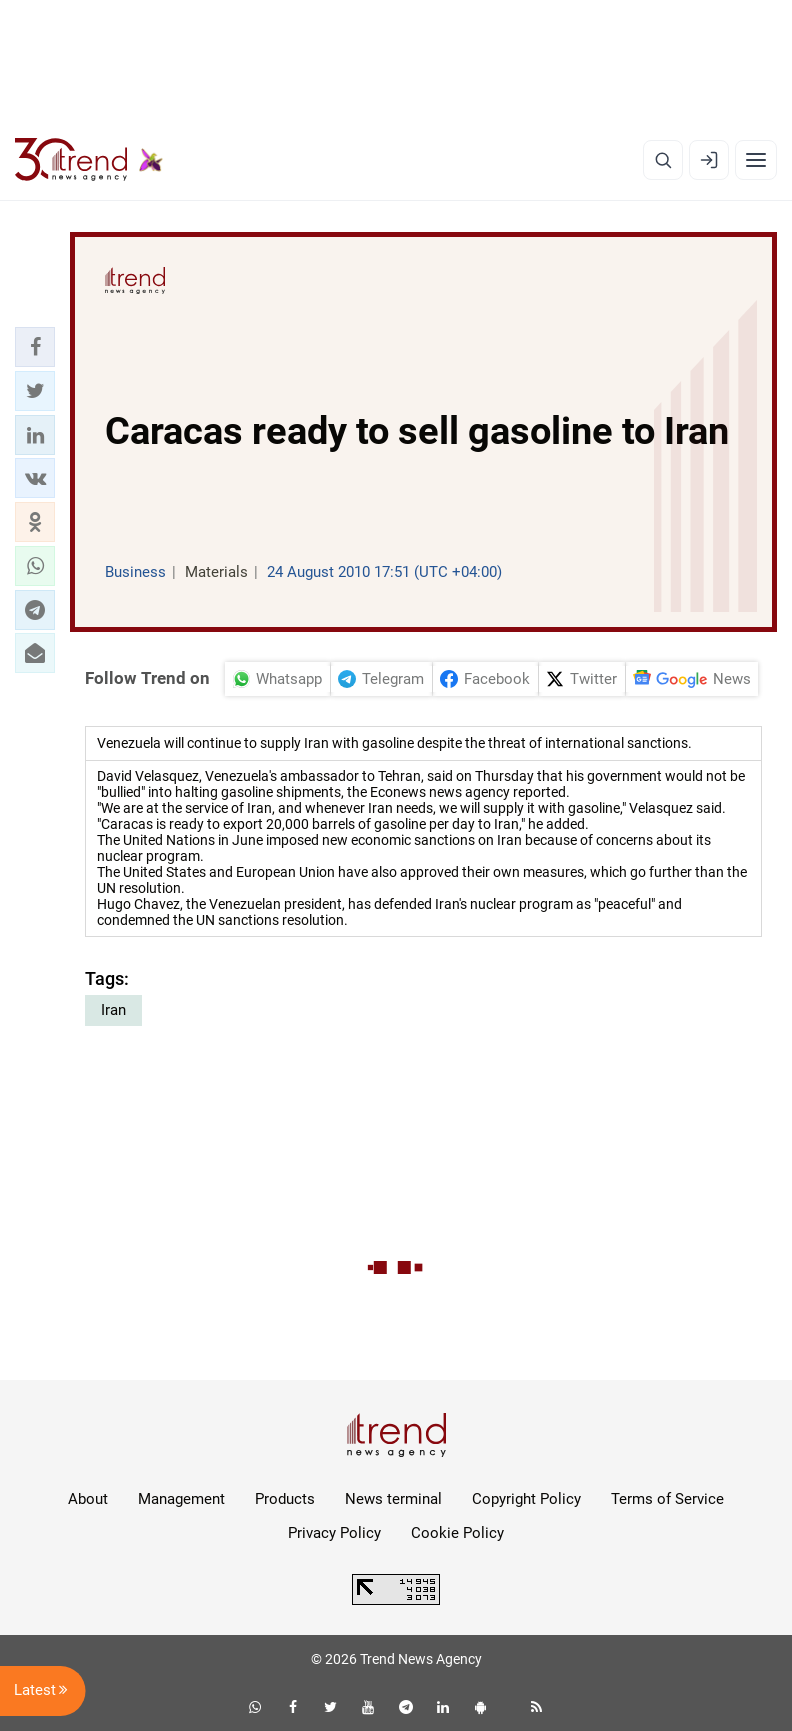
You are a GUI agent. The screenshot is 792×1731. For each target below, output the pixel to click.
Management (181, 1499)
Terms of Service (667, 1499)
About (88, 1499)
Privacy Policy (334, 1533)
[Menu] (756, 160)
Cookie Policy (457, 1533)
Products (285, 1499)
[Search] (663, 160)
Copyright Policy (526, 1499)
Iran (113, 1010)
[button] (35, 347)
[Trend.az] (89, 160)
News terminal (393, 1499)
